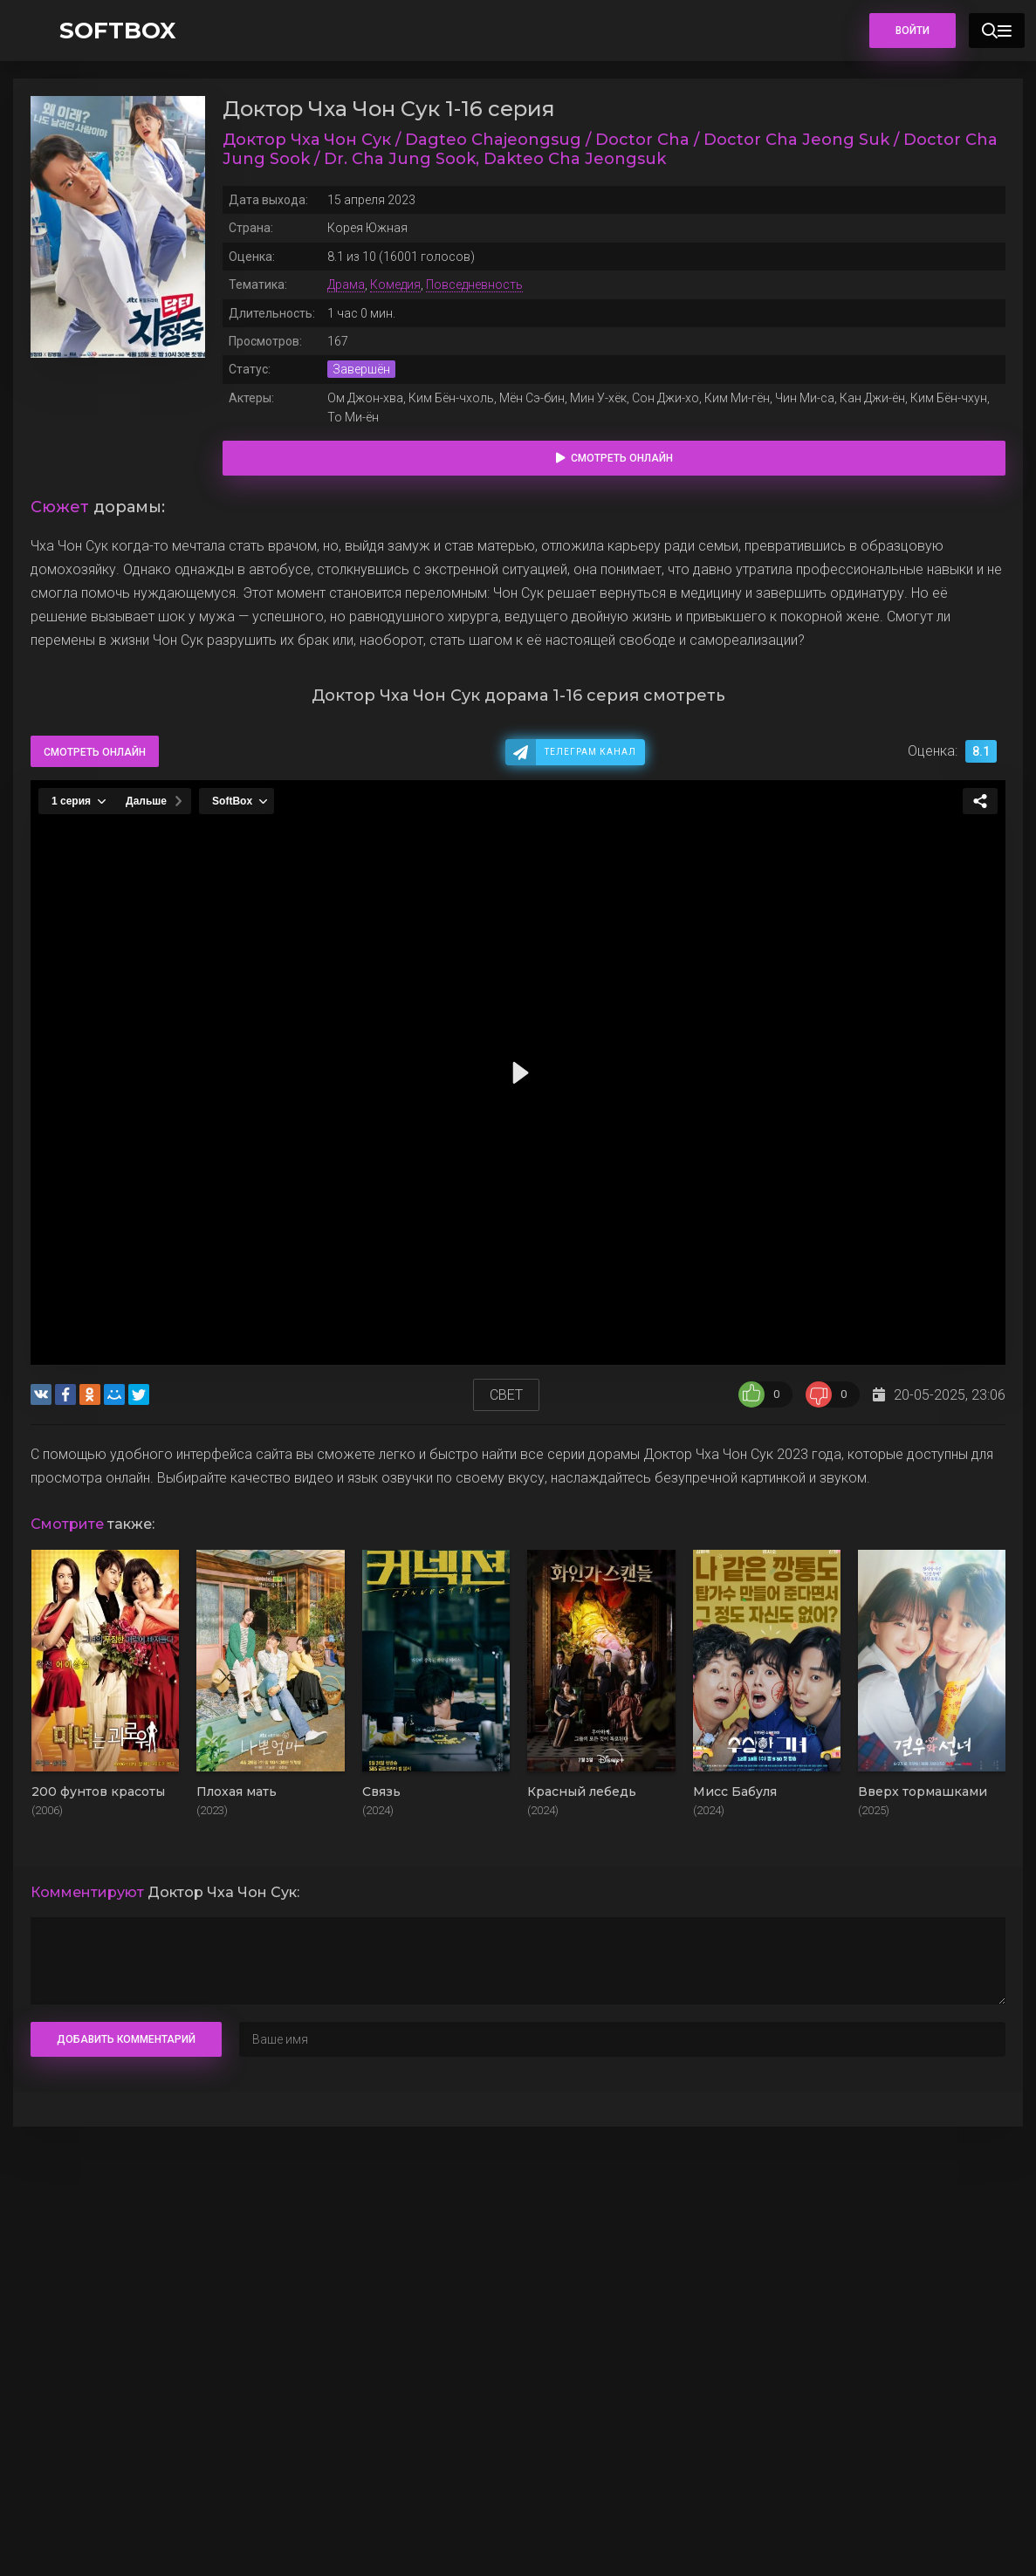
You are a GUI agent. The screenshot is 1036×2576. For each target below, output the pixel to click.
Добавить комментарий (126, 2039)
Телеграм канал (590, 752)
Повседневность (474, 284)
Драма (346, 284)
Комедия (395, 284)
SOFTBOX (117, 31)
